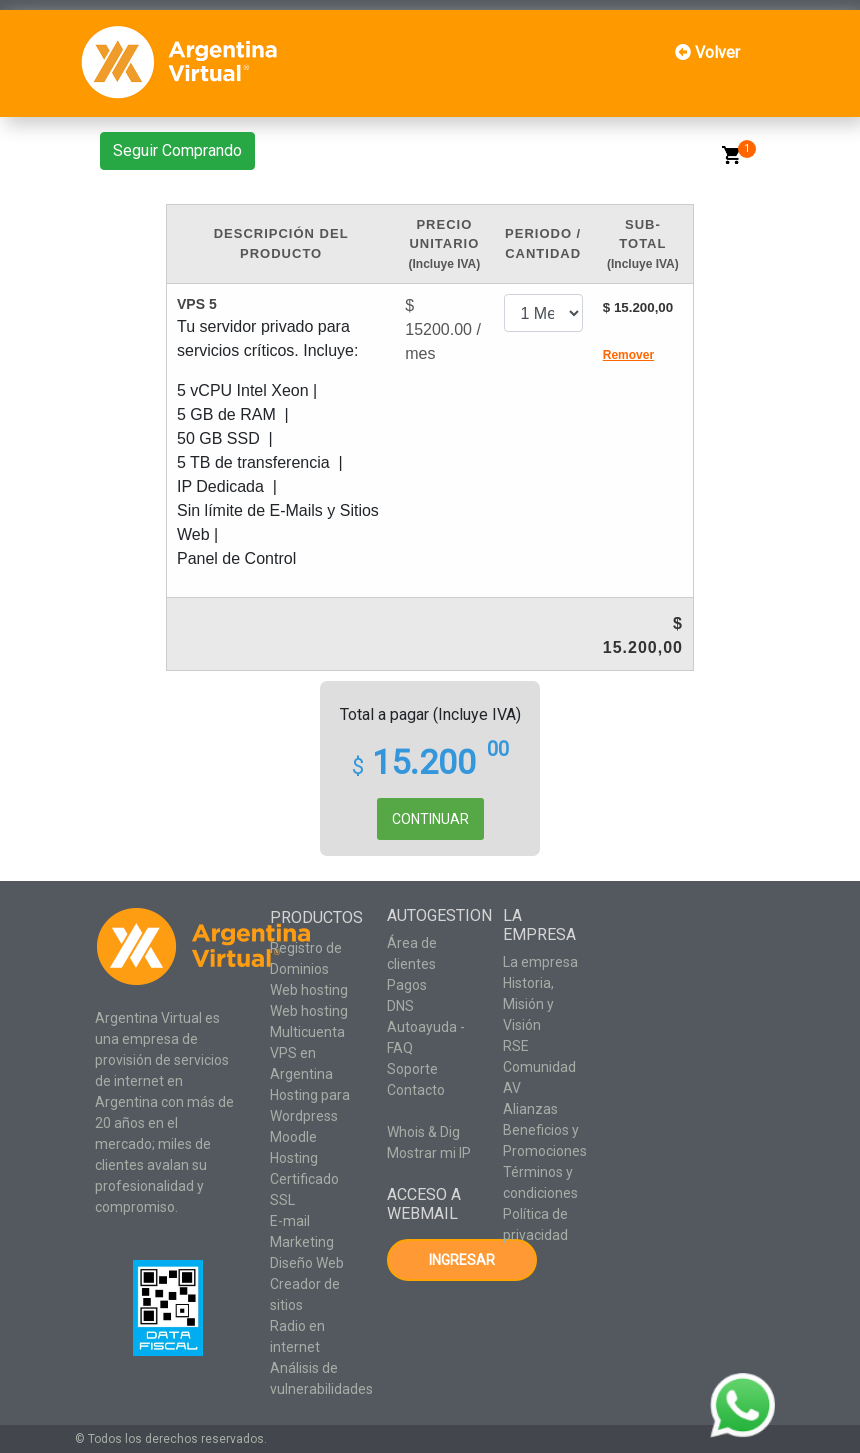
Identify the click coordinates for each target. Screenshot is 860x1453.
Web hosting (309, 990)
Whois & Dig (423, 1132)
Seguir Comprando (177, 150)
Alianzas (530, 1109)
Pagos (407, 985)
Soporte (412, 1069)
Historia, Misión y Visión (528, 1004)
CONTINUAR (430, 819)
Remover (628, 355)
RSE (516, 1046)
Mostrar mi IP (429, 1153)
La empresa (540, 962)
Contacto (416, 1090)
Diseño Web (307, 1263)
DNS (400, 1006)
